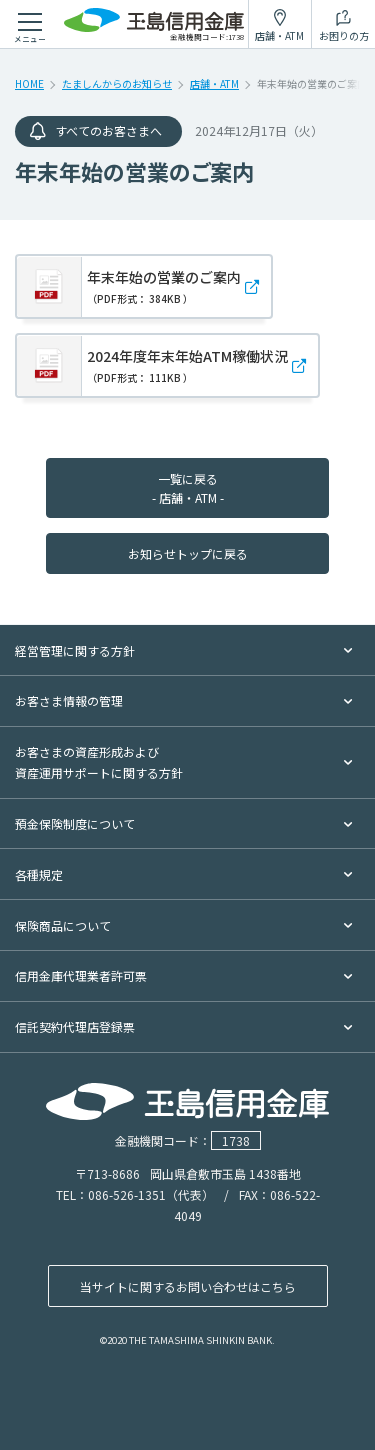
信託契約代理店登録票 (75, 1026)
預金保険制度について (75, 823)
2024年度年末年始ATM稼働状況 (187, 366)
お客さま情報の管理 (69, 700)
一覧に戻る (188, 488)
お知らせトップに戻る (188, 553)
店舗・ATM (214, 83)
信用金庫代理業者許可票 (81, 975)
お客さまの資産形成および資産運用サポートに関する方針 (99, 762)
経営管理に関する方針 (75, 650)
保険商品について (63, 925)
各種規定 (39, 874)
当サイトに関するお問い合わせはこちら (188, 1286)
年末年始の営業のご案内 (164, 287)
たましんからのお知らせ (117, 83)
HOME (29, 83)
